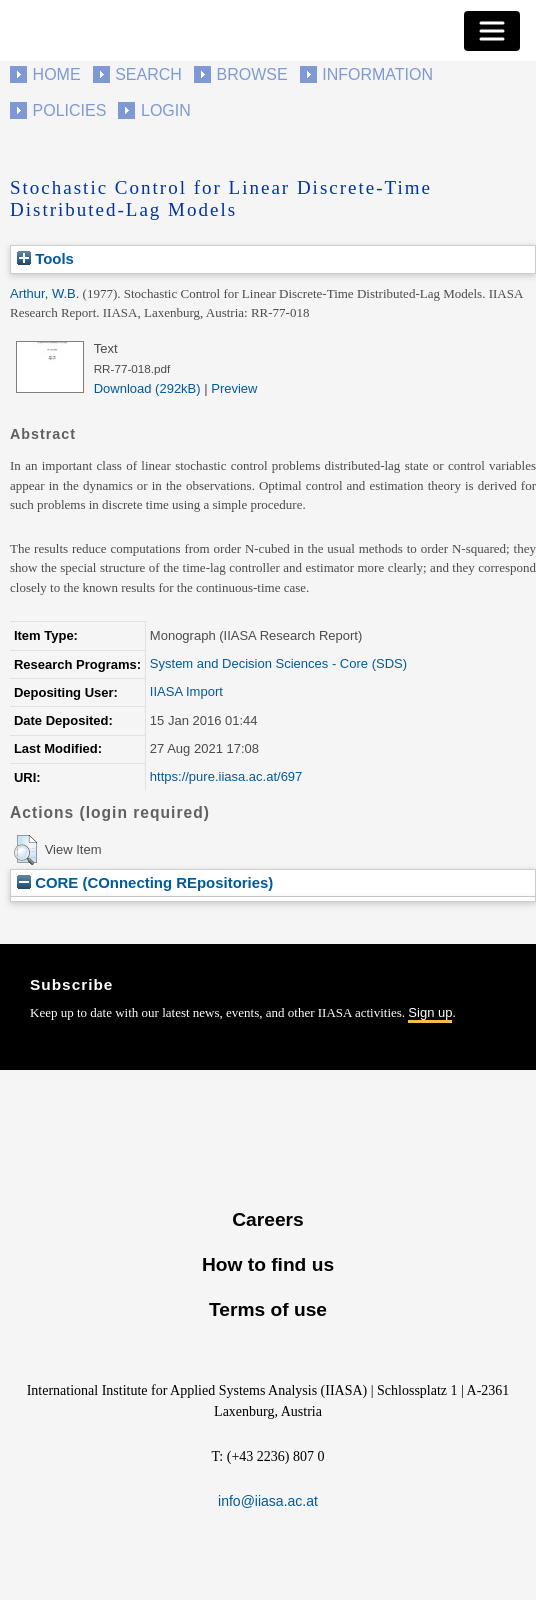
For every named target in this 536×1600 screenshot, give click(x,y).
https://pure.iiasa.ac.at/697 (226, 776)
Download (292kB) (147, 388)
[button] (25, 850)
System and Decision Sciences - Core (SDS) (278, 663)
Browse (251, 74)
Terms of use (268, 1309)
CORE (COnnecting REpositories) (145, 882)
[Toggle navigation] (492, 31)
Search (148, 74)
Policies (70, 110)
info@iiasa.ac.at (268, 1501)
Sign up (430, 1012)
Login (166, 110)
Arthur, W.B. (44, 293)
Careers (267, 1219)
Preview (234, 388)
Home (57, 74)
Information (377, 74)
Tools (45, 258)
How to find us (268, 1264)
